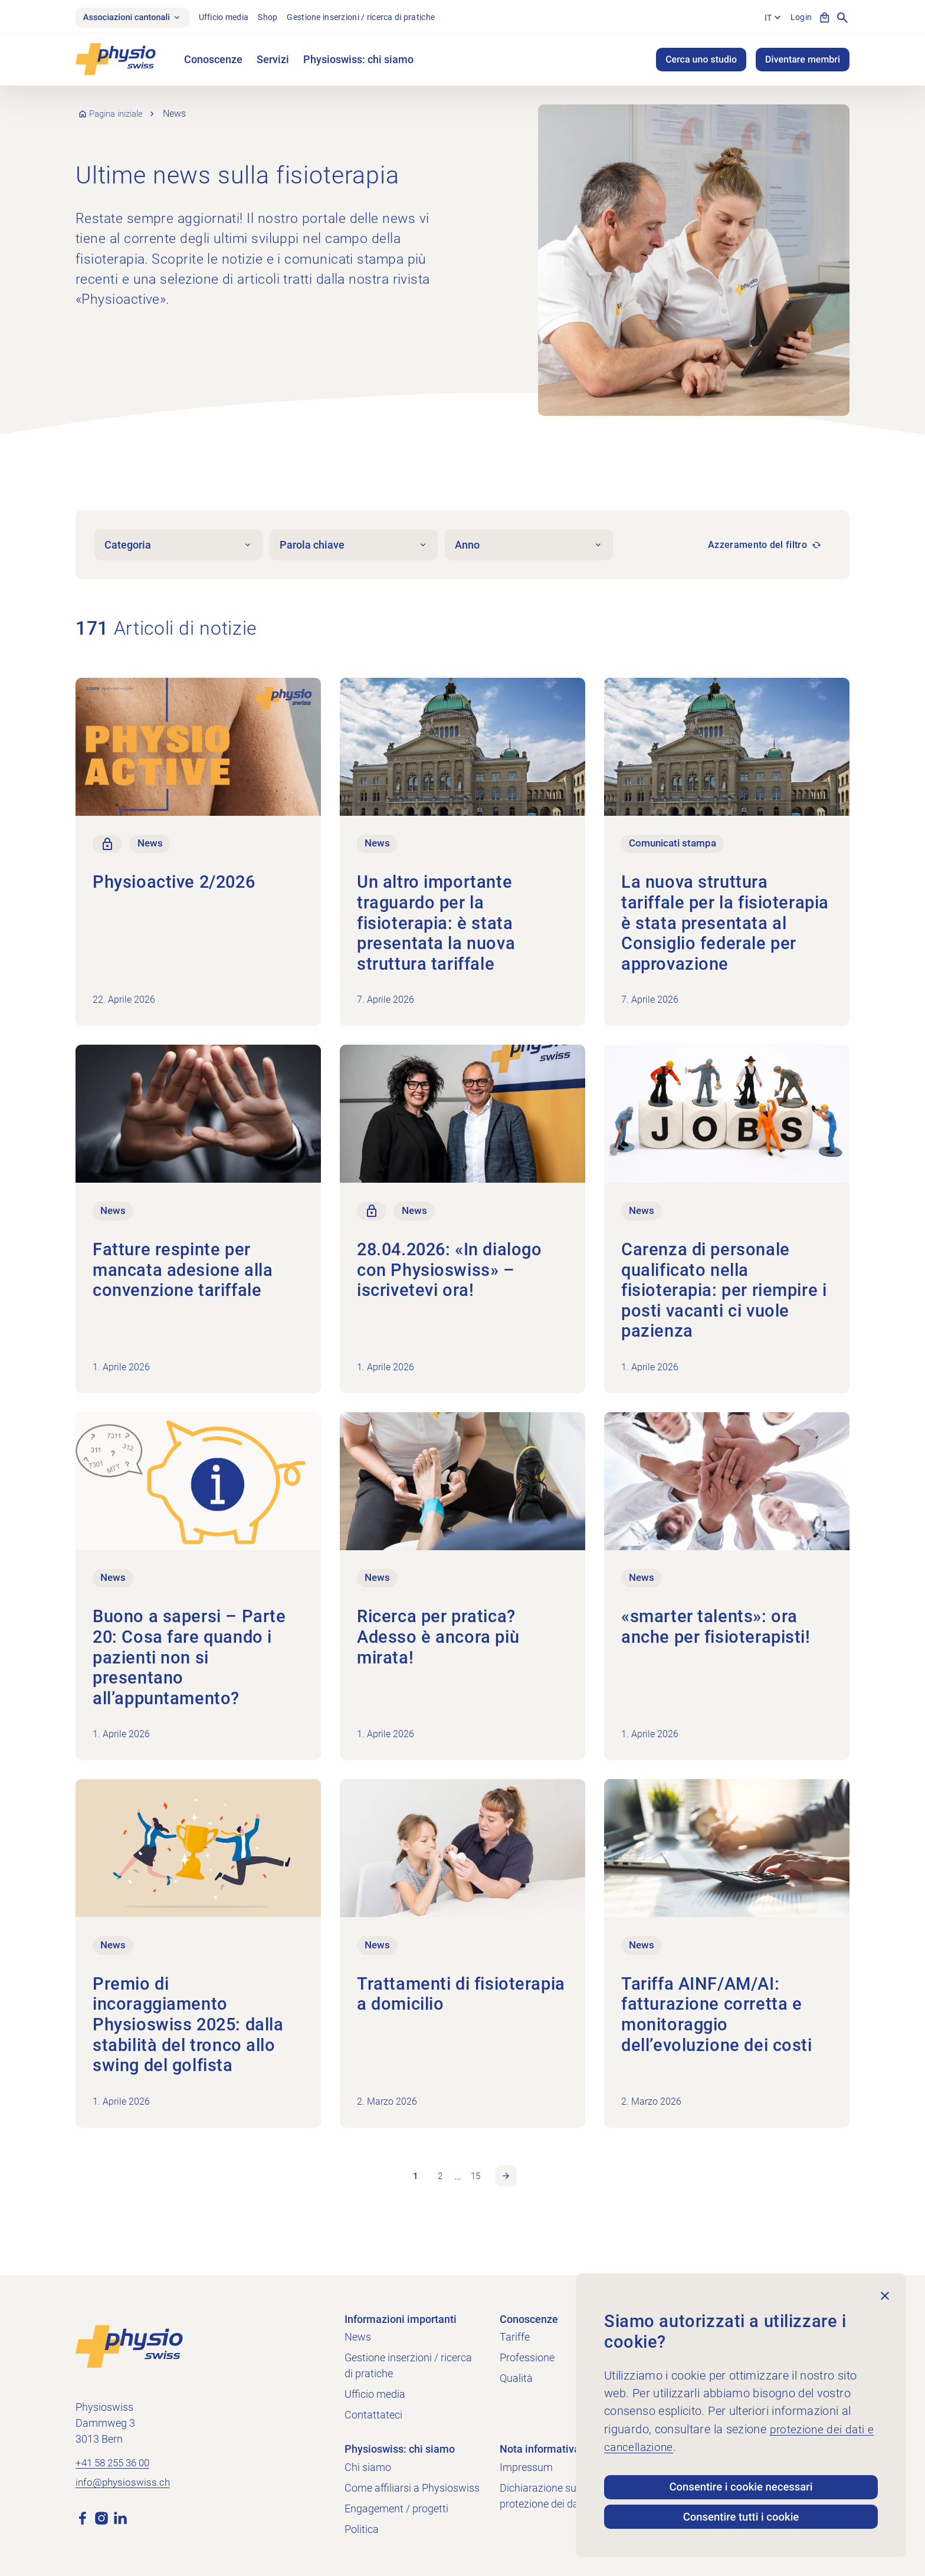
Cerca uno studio (701, 61)
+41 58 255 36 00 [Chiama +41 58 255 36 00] (116, 2464)
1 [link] (411, 2187)
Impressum (526, 2467)
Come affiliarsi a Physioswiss (412, 2488)
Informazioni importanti (401, 2319)
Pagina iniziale (120, 116)
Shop (280, 18)
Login (798, 18)
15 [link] (477, 2187)
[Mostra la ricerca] (842, 19)
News (358, 2337)
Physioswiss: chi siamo (358, 61)
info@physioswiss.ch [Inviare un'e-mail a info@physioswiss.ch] (124, 2485)
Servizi (273, 61)
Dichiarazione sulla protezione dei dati (543, 2496)
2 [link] (438, 2187)
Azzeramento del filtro (757, 547)
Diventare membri (802, 61)
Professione (527, 2357)
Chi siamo (368, 2467)
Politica (362, 2529)
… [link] (458, 2188)
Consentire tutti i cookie (740, 2515)
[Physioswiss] (116, 61)
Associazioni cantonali (138, 18)
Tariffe (515, 2337)
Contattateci (373, 2414)
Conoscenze (213, 61)
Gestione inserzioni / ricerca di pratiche (373, 18)
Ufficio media (236, 18)
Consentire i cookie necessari (740, 2479)
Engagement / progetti (396, 2508)
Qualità (516, 2378)
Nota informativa (540, 2449)
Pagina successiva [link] (510, 2188)
